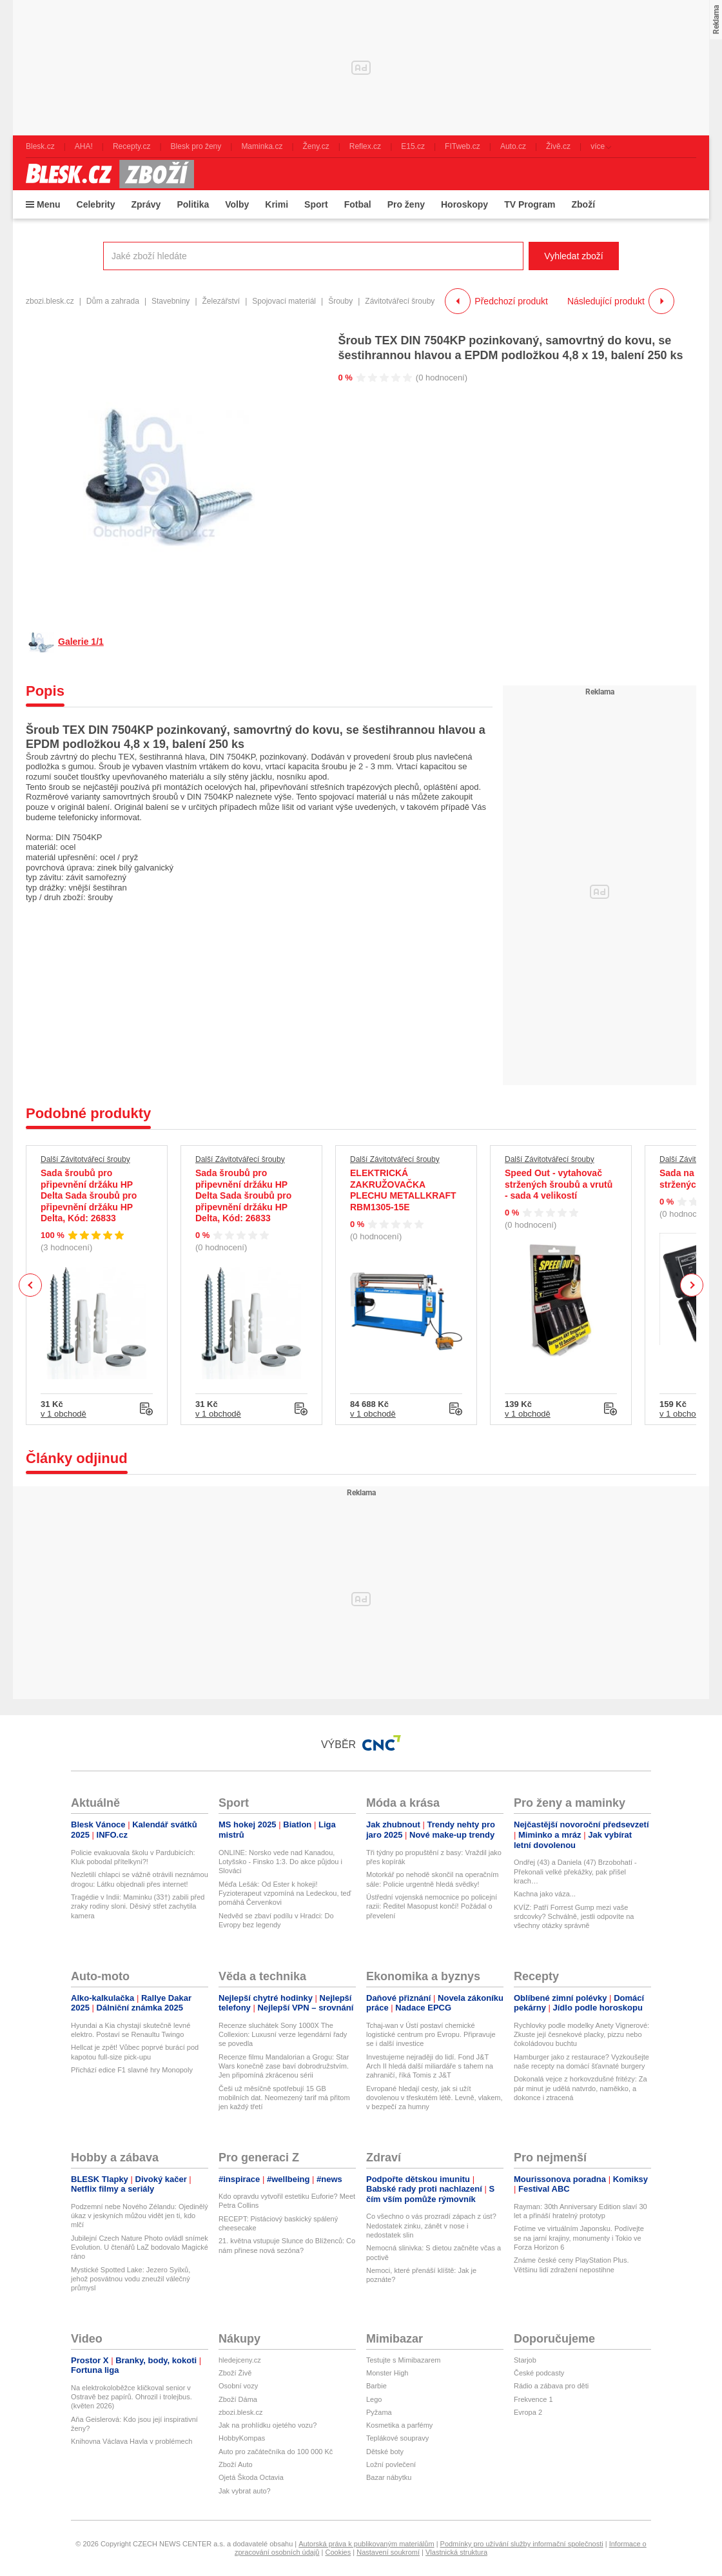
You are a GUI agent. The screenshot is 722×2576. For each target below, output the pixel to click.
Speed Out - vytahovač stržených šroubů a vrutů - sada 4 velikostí (558, 1184)
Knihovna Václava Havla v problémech (131, 2441)
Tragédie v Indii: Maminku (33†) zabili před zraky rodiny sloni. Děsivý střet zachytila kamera (137, 1906)
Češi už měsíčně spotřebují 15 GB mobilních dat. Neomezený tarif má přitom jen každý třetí (284, 2098)
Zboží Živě (235, 2373)
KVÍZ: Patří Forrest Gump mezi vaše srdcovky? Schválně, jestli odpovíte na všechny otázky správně (574, 1916)
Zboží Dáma (238, 2399)
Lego (374, 2399)
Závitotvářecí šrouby (399, 301)
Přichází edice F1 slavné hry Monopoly (132, 2070)
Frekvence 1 (533, 2399)
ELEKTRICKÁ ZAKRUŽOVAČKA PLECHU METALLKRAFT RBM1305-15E (403, 1190)
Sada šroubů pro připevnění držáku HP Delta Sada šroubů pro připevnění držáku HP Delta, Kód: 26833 (89, 1195)
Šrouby (340, 301)
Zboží (583, 204)
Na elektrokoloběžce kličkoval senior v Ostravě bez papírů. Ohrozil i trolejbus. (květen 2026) (131, 2397)
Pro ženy (406, 204)
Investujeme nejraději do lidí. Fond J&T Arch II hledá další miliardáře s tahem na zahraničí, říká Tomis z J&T (429, 2066)
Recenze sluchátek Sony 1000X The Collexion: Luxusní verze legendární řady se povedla (283, 2034)
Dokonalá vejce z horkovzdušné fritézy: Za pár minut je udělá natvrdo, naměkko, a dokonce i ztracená (580, 2088)
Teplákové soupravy (397, 2438)
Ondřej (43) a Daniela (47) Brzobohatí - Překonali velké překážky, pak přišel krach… (575, 1871)
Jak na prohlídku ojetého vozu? (268, 2425)
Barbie (376, 2386)
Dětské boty (385, 2451)
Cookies (338, 2552)
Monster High (387, 2373)
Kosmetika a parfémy (399, 2425)
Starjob (525, 2360)
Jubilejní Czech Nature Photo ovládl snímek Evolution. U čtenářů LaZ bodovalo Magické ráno (139, 2247)
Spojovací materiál (284, 301)
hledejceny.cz (240, 2360)
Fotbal (357, 204)
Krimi (276, 204)
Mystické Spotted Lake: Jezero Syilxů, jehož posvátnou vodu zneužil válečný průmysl (130, 2279)
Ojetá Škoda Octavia (251, 2477)
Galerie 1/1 (81, 641)
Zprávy (146, 204)
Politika (193, 204)
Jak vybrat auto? (245, 2491)
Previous (30, 1284)
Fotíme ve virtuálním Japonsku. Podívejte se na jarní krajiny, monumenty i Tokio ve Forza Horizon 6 (579, 2238)
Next (692, 1285)
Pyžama (379, 2412)
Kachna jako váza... (545, 1894)
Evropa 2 (528, 2412)
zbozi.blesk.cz (50, 301)
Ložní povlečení (391, 2464)
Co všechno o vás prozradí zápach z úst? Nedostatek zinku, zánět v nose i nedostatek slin (431, 2225)
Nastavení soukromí (388, 2552)
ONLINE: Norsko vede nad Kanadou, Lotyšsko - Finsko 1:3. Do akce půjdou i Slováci (280, 1862)
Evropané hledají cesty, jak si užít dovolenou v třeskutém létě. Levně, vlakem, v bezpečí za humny (434, 2098)
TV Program (529, 204)
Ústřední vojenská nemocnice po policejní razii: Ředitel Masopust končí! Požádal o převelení (431, 1906)
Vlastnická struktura (456, 2552)
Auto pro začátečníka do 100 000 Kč (276, 2451)
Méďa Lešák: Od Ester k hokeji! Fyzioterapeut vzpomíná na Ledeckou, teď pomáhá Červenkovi (285, 1893)
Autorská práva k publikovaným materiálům (366, 2544)
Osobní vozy (238, 2386)
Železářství (221, 301)
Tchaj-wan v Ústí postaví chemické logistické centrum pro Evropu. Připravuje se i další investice (431, 2034)
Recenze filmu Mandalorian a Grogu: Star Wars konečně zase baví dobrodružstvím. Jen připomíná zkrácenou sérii (284, 2066)
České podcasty (539, 2373)
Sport (316, 204)
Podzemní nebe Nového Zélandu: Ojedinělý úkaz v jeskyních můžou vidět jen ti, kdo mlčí (139, 2216)
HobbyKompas (242, 2438)
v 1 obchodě (63, 1414)
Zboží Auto (236, 2464)
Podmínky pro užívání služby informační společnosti (521, 2544)
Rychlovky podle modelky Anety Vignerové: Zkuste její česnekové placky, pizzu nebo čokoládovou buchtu (581, 2034)
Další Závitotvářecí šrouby (85, 1159)
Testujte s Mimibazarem (403, 2360)
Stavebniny (170, 301)
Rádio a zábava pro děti (551, 2386)
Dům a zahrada (112, 301)
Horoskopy (464, 204)
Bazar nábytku (388, 2477)
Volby (237, 204)
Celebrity (96, 204)
